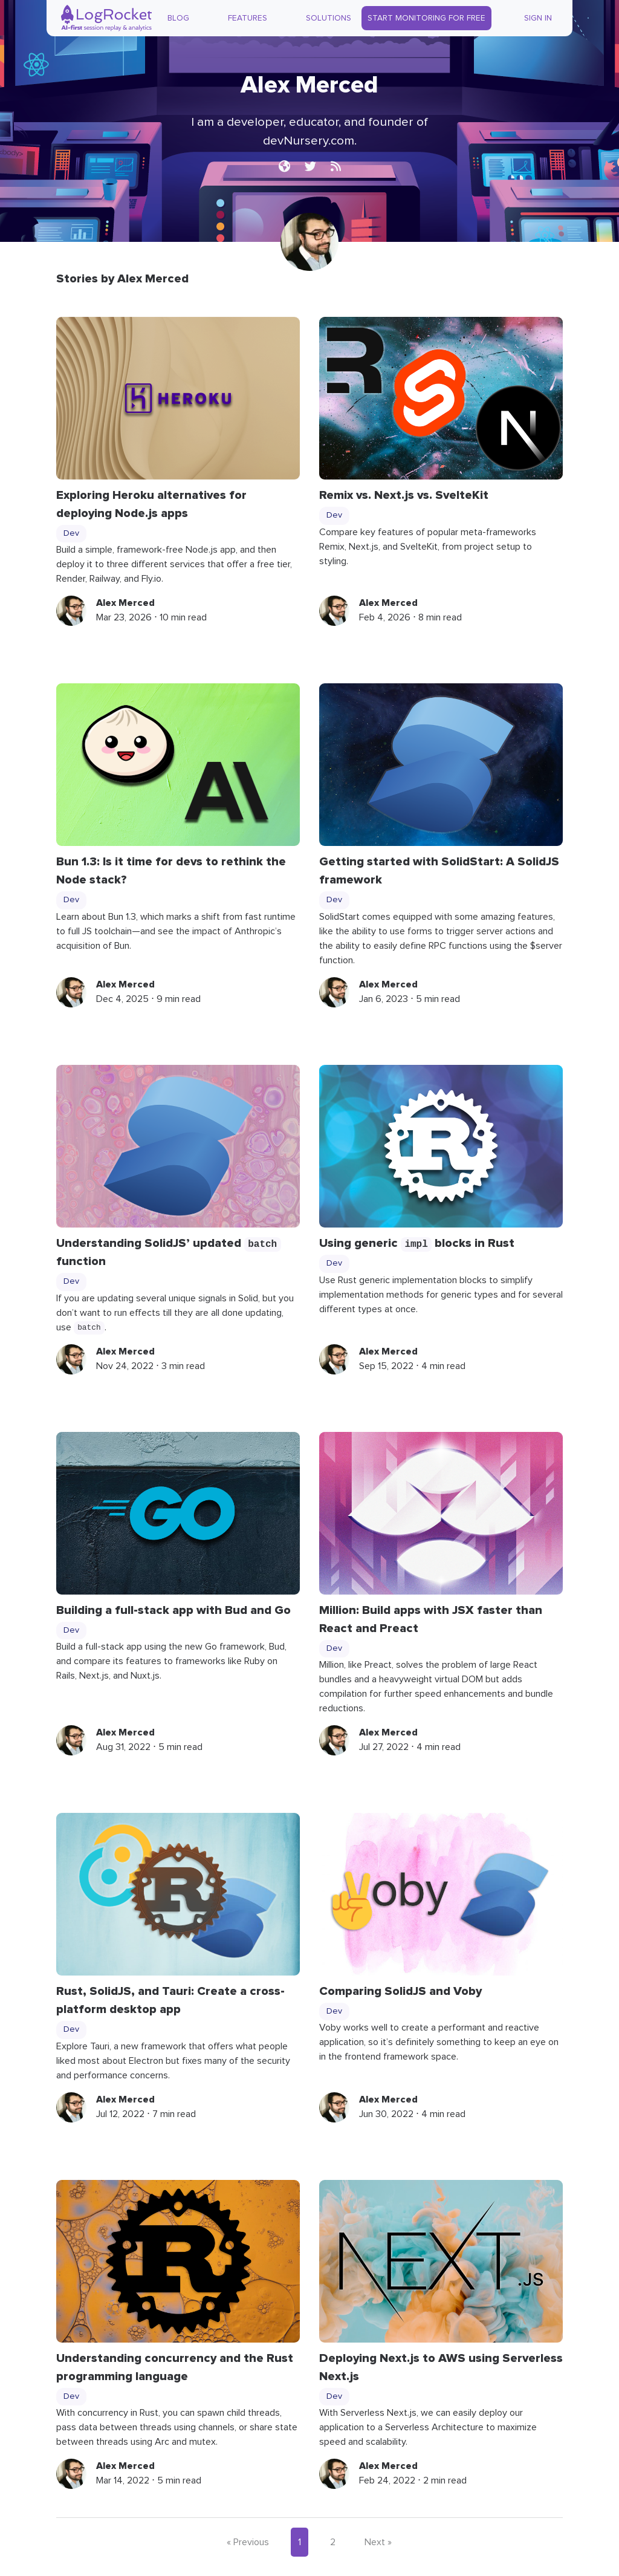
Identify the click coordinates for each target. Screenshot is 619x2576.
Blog (178, 18)
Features (247, 18)
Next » (378, 2542)
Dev (71, 533)
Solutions (328, 18)
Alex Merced (125, 603)
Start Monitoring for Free (426, 18)
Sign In (538, 18)
